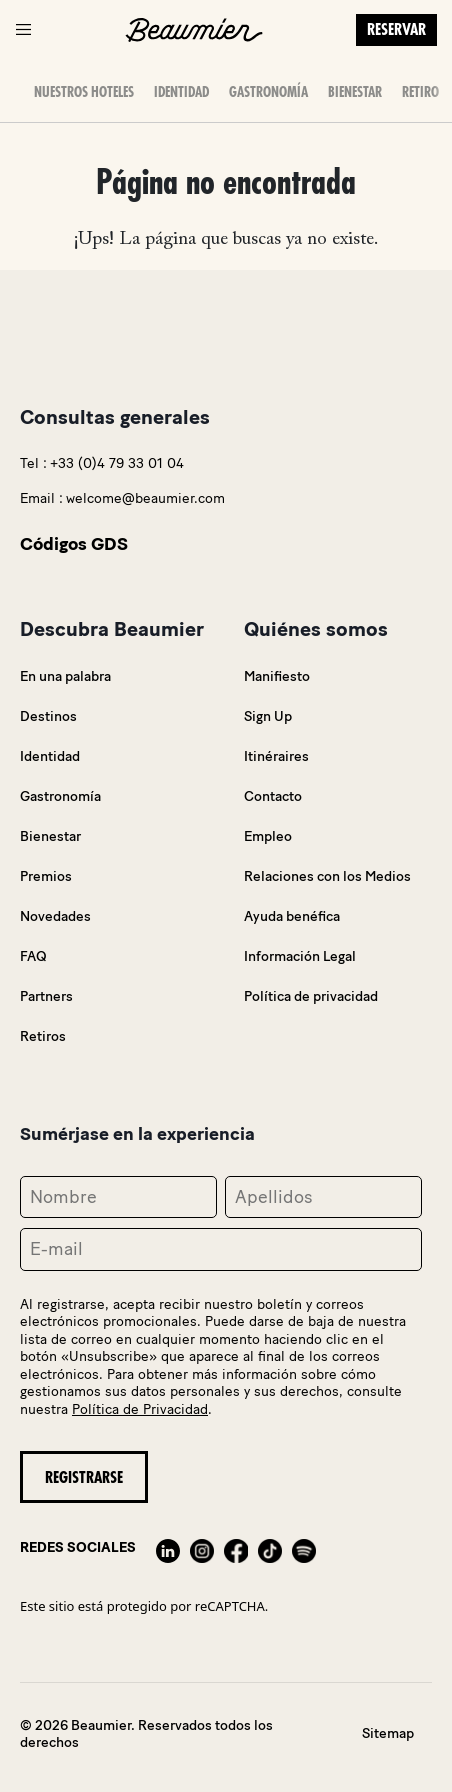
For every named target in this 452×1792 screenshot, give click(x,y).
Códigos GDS (74, 544)
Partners (46, 996)
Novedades (55, 916)
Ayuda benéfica (292, 916)
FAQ (33, 956)
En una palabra (65, 676)
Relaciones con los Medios (327, 876)
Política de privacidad (311, 996)
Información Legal (300, 956)
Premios (46, 876)
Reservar (396, 30)
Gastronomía (268, 92)
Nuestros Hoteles (84, 92)
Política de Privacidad (140, 1409)
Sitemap (388, 1733)
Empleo (268, 836)
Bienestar (355, 92)
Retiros (423, 92)
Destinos (48, 716)
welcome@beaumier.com (145, 498)
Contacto (273, 796)
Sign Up (268, 716)
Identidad (181, 92)
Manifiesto (277, 676)
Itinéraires (276, 756)
